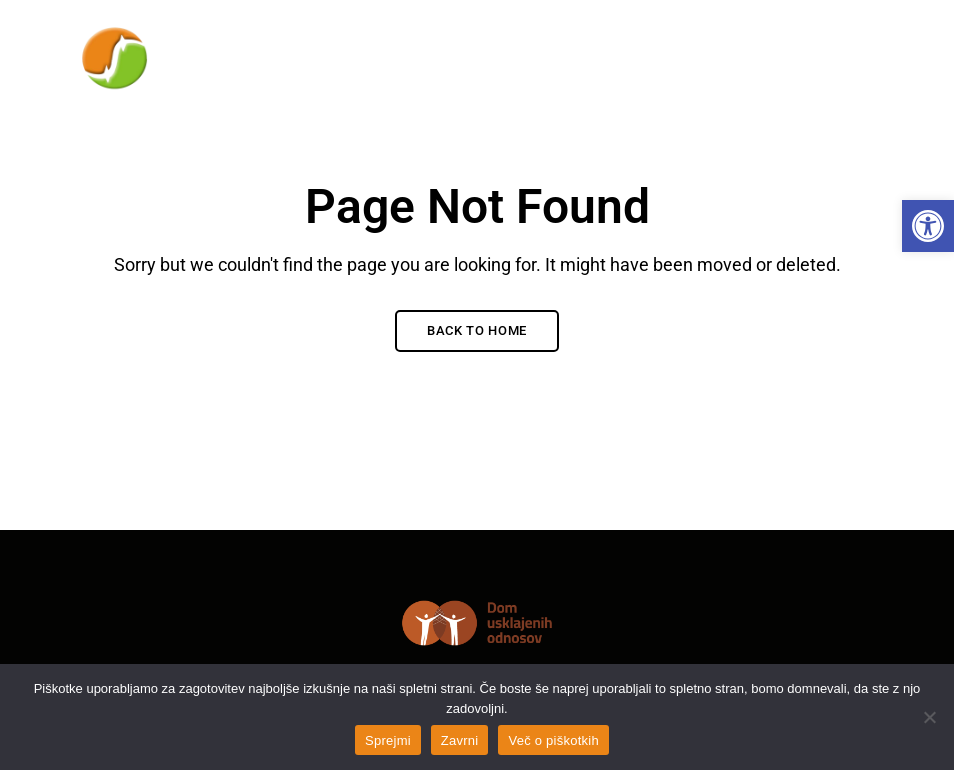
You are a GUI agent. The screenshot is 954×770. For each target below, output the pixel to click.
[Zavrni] (929, 717)
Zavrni (460, 740)
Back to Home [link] (477, 330)
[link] (928, 226)
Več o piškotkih (553, 740)
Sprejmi (388, 740)
